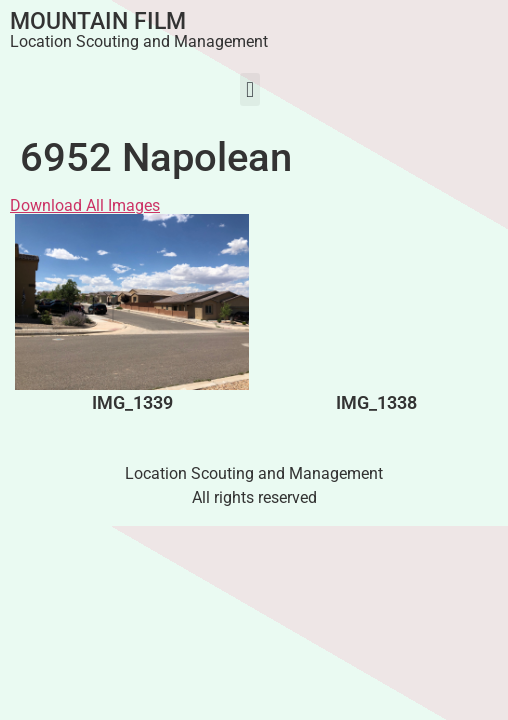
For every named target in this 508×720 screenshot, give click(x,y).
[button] (249, 89)
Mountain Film (98, 21)
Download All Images (85, 205)
